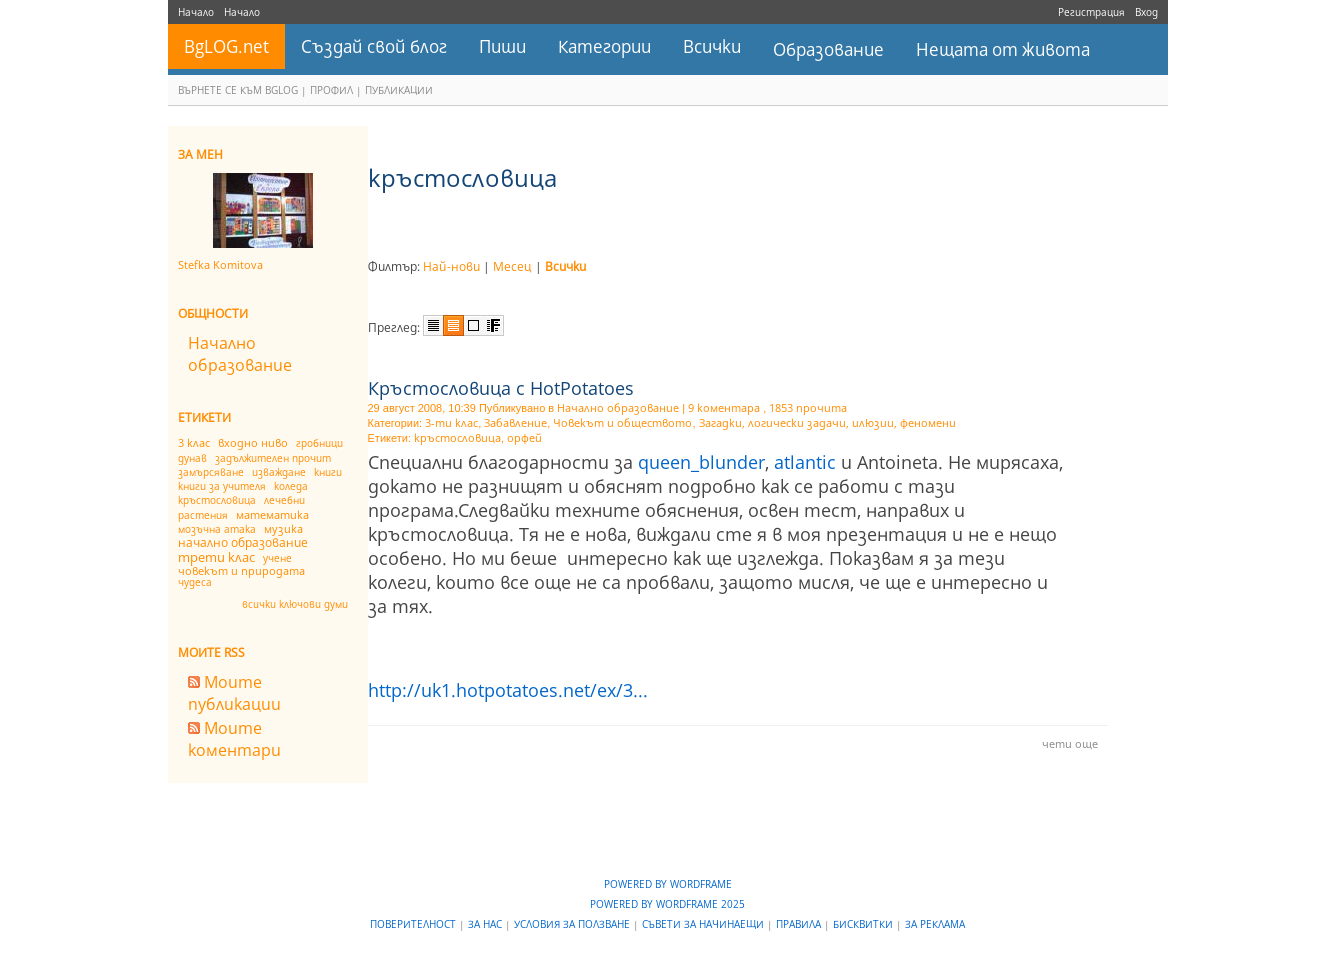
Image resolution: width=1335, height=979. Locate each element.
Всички (712, 46)
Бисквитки (864, 924)
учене (277, 558)
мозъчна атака (217, 529)
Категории (604, 46)
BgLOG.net (226, 46)
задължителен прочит (273, 458)
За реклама (935, 924)
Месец (512, 266)
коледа (291, 486)
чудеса (195, 582)
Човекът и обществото (622, 422)
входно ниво (253, 442)
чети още (1070, 743)
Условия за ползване (573, 924)
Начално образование (240, 354)
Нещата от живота (1003, 49)
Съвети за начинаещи (704, 924)
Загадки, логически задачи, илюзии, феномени (827, 422)
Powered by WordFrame (668, 884)
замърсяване (211, 472)
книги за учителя (222, 486)
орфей (524, 437)
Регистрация (1091, 12)
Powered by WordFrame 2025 (667, 904)
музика (283, 528)
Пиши (502, 46)
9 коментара (724, 407)
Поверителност (414, 924)
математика (272, 514)
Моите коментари (234, 739)
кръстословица (217, 500)
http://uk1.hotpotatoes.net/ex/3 (508, 690)
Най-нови (451, 266)
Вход (1146, 12)
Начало (196, 12)
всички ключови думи (295, 604)
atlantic (805, 462)
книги (328, 472)
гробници (319, 443)
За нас (486, 924)
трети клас (216, 557)
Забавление (515, 422)
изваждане (279, 472)
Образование (828, 49)
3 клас (194, 442)
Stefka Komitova (220, 264)
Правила (800, 924)
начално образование (243, 542)
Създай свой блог (374, 46)
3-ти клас (451, 422)
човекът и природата (241, 570)
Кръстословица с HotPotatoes (501, 388)
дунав (192, 458)
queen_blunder (701, 462)
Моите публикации (234, 693)
